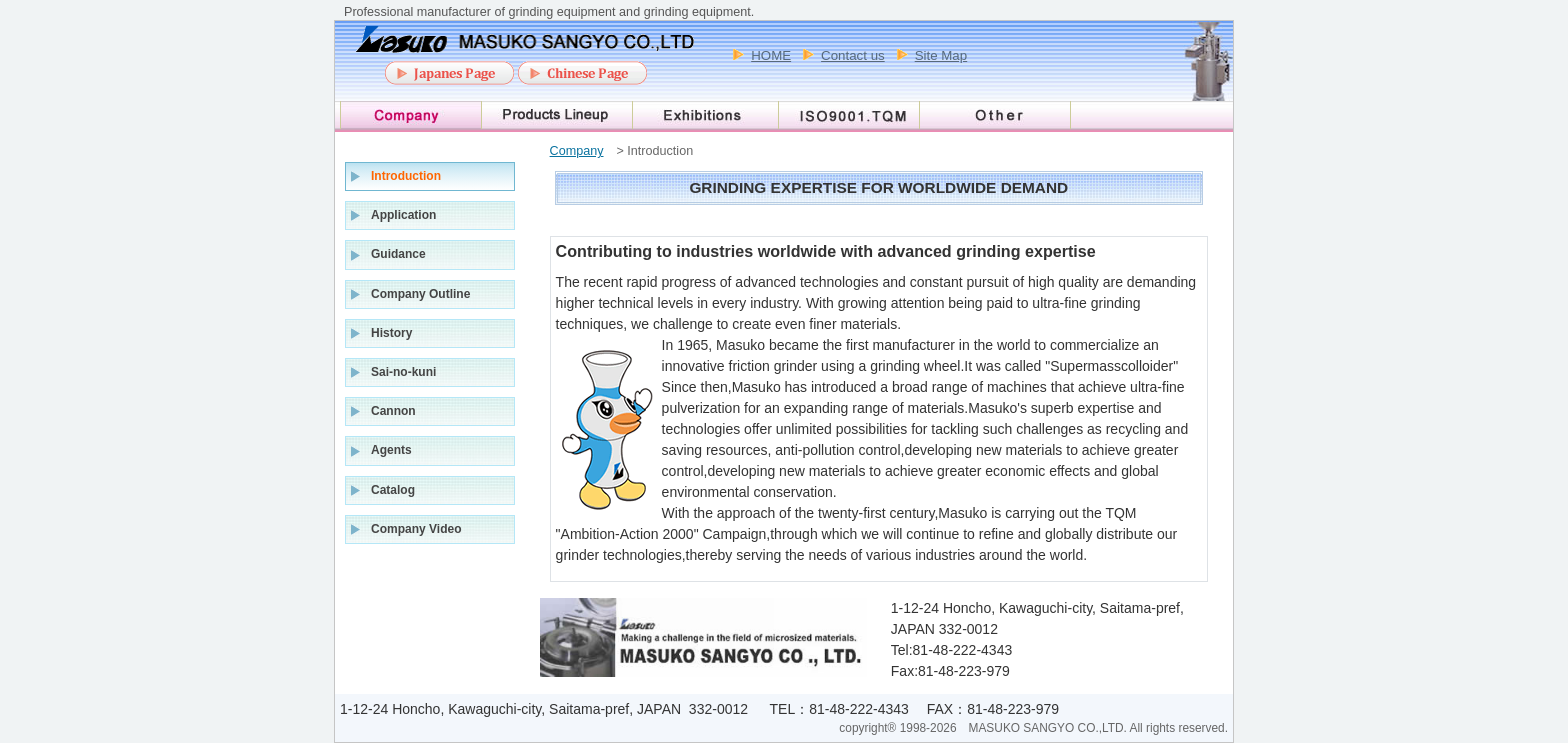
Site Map (941, 55)
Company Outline (420, 294)
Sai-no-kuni (403, 372)
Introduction (406, 176)
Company (577, 151)
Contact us (853, 55)
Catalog (393, 490)
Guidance (398, 254)
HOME (771, 55)
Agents (391, 450)
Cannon (393, 411)
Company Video (416, 529)
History (391, 333)
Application (403, 215)
